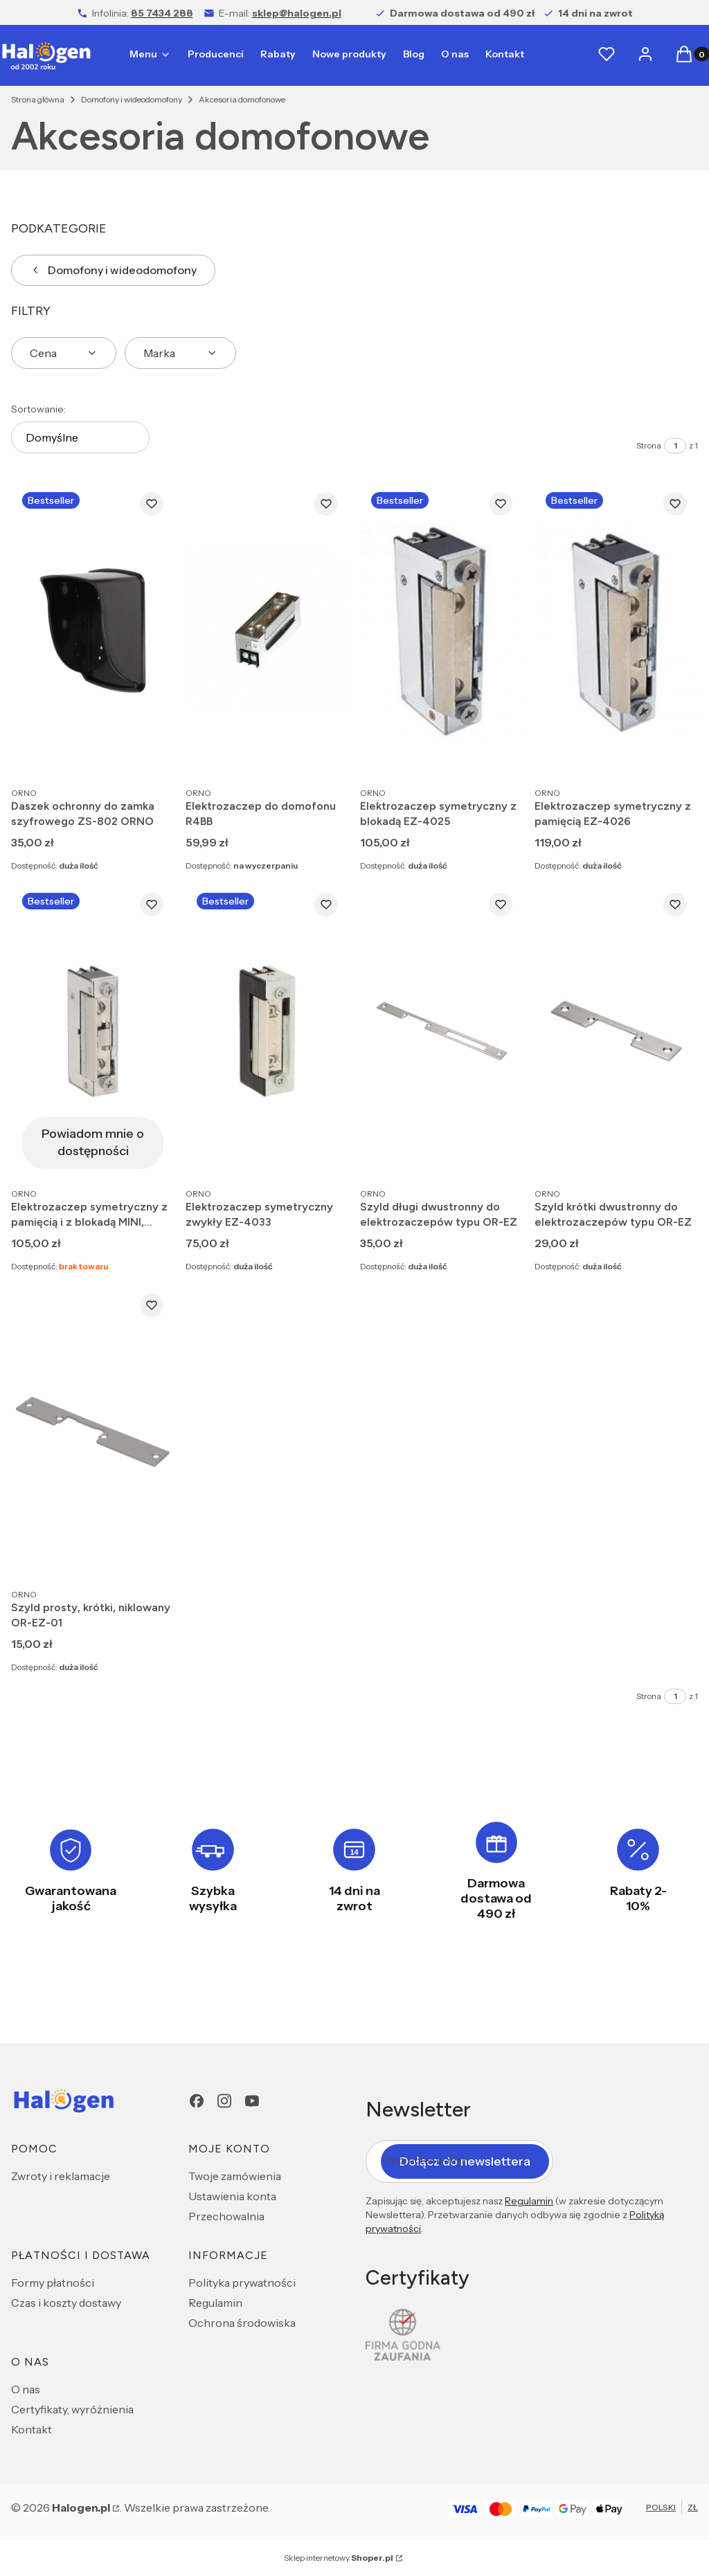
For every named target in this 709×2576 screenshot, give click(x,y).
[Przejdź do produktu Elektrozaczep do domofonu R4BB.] (267, 630)
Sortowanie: (38, 409)
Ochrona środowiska (242, 2323)
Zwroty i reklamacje (60, 2176)
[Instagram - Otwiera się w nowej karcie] (224, 2101)
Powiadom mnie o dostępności (93, 1142)
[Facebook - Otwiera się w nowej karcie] (196, 2101)
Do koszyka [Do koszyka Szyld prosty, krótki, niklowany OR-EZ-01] (149, 1556)
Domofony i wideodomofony (131, 99)
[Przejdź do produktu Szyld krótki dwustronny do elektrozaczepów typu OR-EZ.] (616, 1031)
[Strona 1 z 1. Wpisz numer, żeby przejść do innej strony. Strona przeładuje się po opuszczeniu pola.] (675, 445)
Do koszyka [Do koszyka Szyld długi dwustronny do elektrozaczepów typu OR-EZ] (498, 1155)
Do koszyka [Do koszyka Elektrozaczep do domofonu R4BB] (324, 754)
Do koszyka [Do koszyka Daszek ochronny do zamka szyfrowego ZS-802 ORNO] (149, 754)
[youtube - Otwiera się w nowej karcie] (252, 2101)
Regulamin (215, 2303)
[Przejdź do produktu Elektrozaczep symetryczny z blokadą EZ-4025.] (441, 630)
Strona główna (37, 99)
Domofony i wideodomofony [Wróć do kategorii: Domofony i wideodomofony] (113, 270)
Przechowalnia (226, 2216)
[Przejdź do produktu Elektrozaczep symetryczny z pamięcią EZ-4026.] (616, 630)
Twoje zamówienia (234, 2176)
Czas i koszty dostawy (66, 2303)
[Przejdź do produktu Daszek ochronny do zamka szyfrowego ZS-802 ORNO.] (92, 630)
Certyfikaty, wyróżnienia (72, 2409)
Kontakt (31, 2429)
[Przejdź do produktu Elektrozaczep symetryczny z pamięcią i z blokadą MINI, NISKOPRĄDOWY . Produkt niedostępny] (92, 1031)
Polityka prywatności (242, 2282)
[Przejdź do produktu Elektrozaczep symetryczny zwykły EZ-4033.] (267, 1031)
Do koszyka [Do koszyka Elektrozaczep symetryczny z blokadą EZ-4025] (498, 754)
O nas (25, 2389)
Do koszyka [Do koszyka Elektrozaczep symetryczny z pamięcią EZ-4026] (673, 754)
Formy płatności (52, 2282)
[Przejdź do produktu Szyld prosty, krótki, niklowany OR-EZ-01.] (92, 1431)
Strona (648, 445)
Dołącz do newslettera (465, 2160)
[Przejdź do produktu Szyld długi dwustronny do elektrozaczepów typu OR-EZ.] (441, 1031)
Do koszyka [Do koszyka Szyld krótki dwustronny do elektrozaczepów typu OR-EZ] (673, 1155)
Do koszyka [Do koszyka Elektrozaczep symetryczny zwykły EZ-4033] (324, 1155)
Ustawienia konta (232, 2196)
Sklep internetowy (338, 2557)
